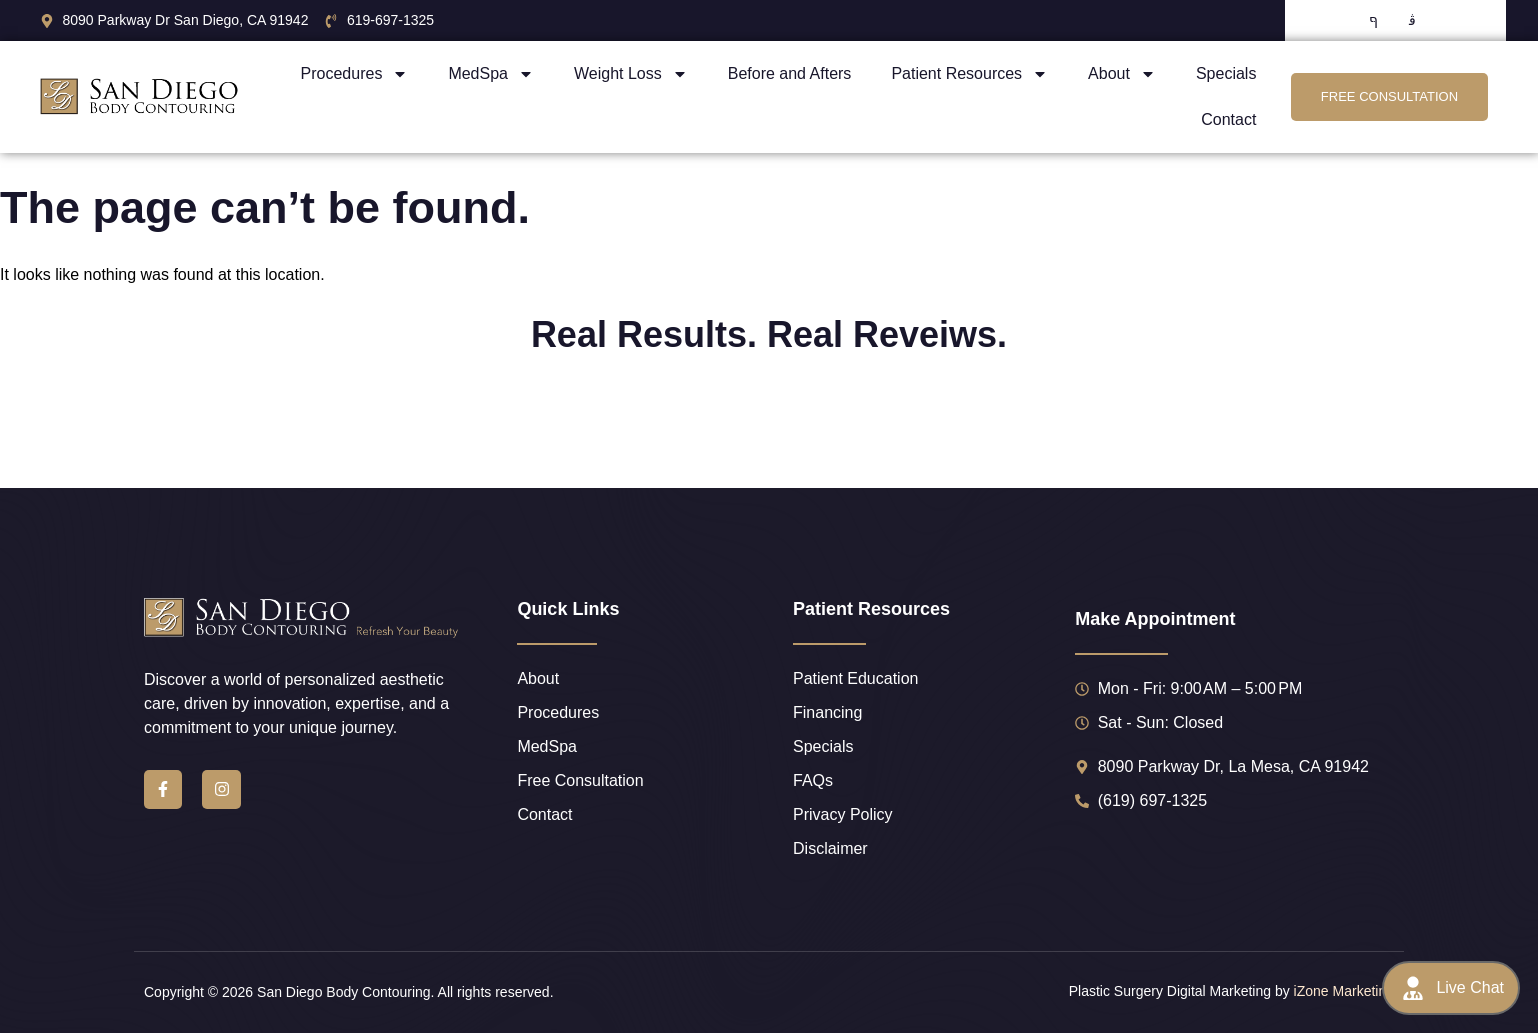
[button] (79, 432)
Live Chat (1451, 988)
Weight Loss (631, 74)
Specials (1226, 73)
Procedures (355, 74)
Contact (1228, 119)
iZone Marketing (1344, 991)
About (1122, 74)
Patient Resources (969, 74)
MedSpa (491, 74)
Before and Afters (790, 73)
